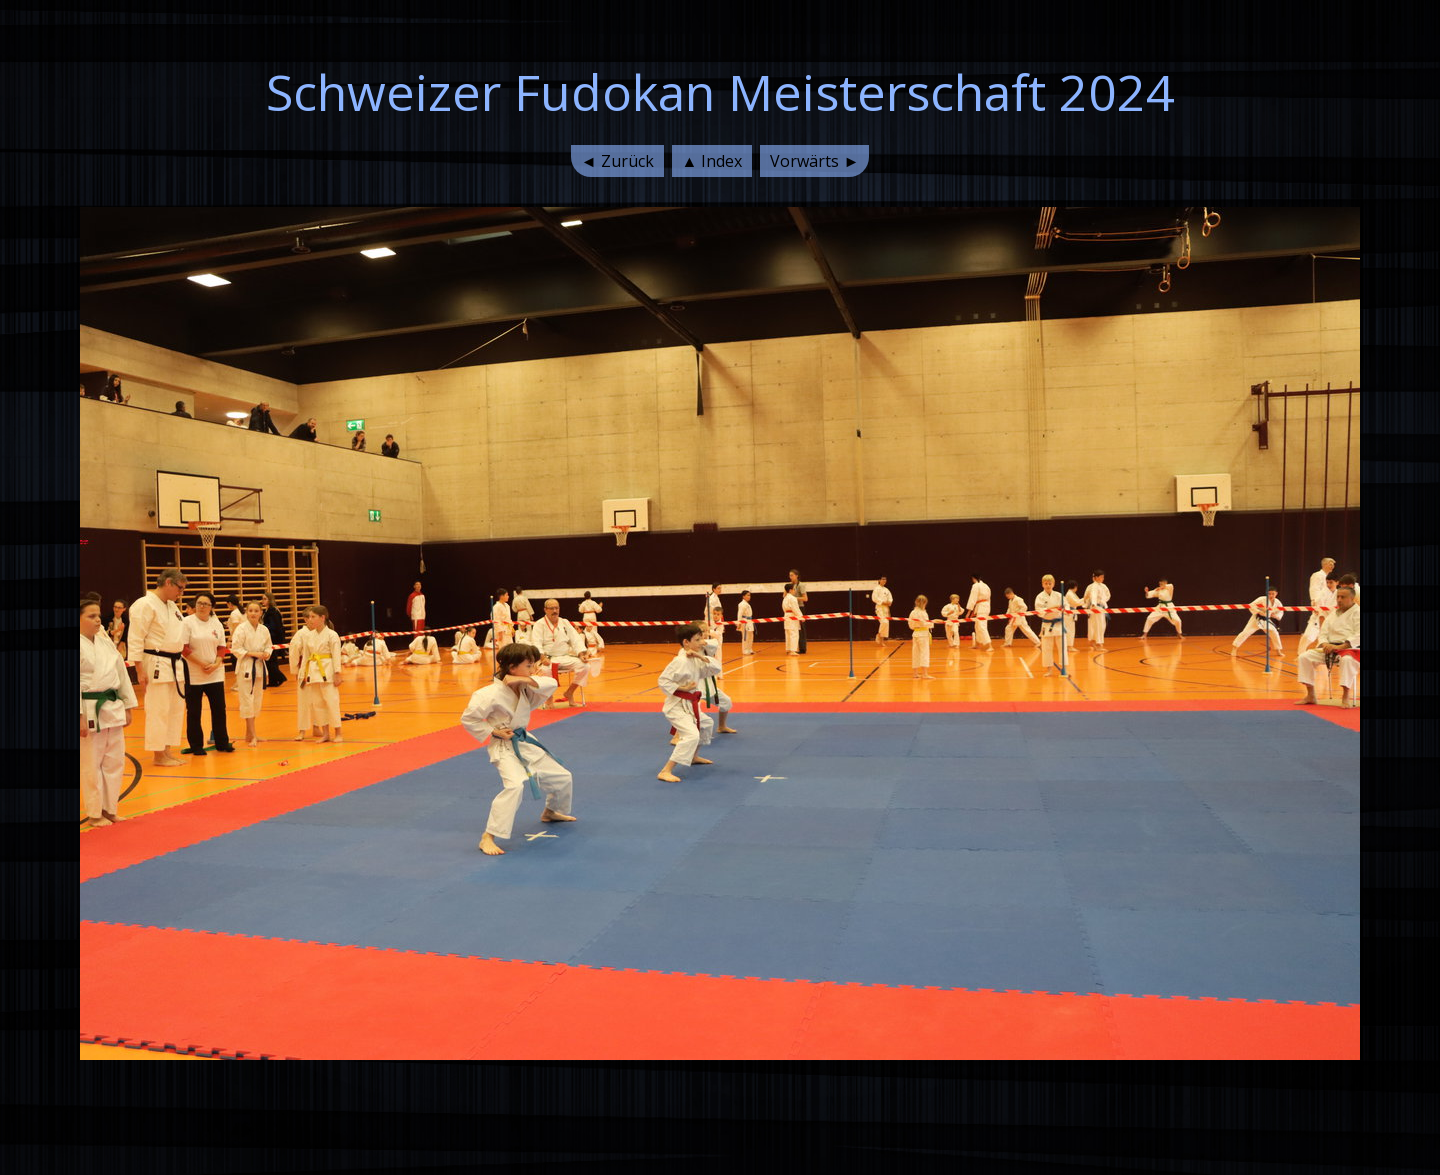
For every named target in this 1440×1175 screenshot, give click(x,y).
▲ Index (712, 161)
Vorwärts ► (814, 161)
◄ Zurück (617, 161)
